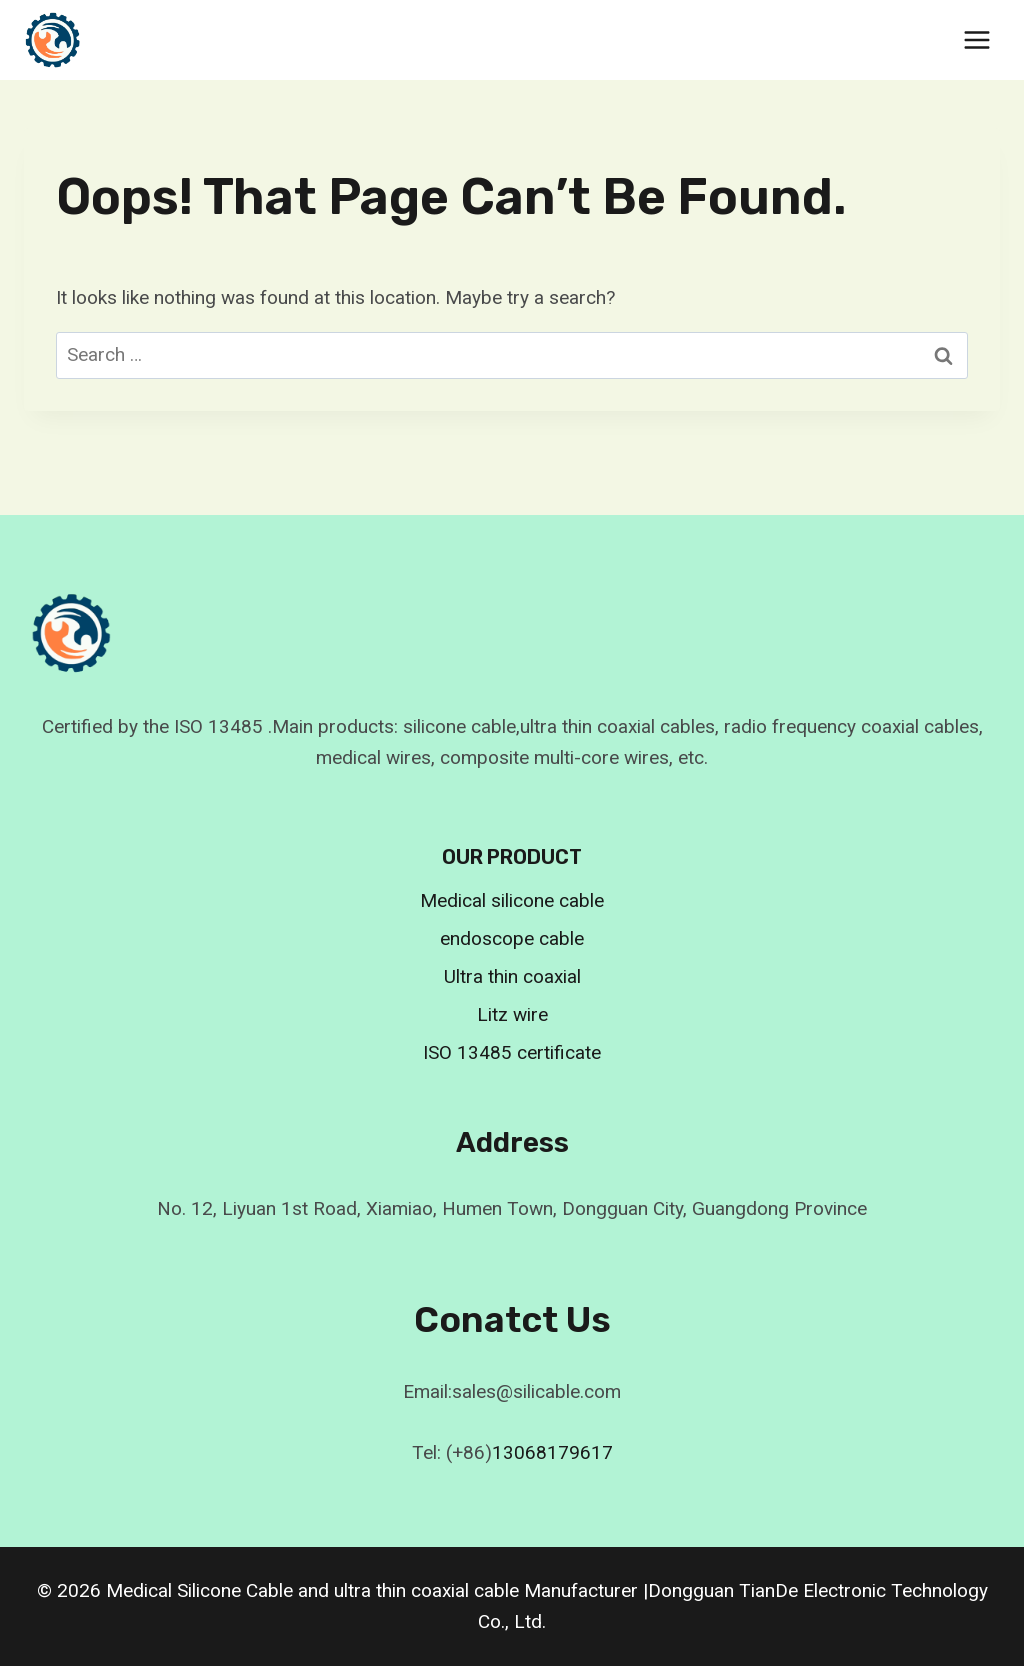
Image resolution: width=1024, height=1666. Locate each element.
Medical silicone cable (512, 900)
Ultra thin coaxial (512, 976)
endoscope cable (512, 938)
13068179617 (552, 1452)
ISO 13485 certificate (512, 1052)
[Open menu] (976, 39)
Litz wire (512, 1014)
